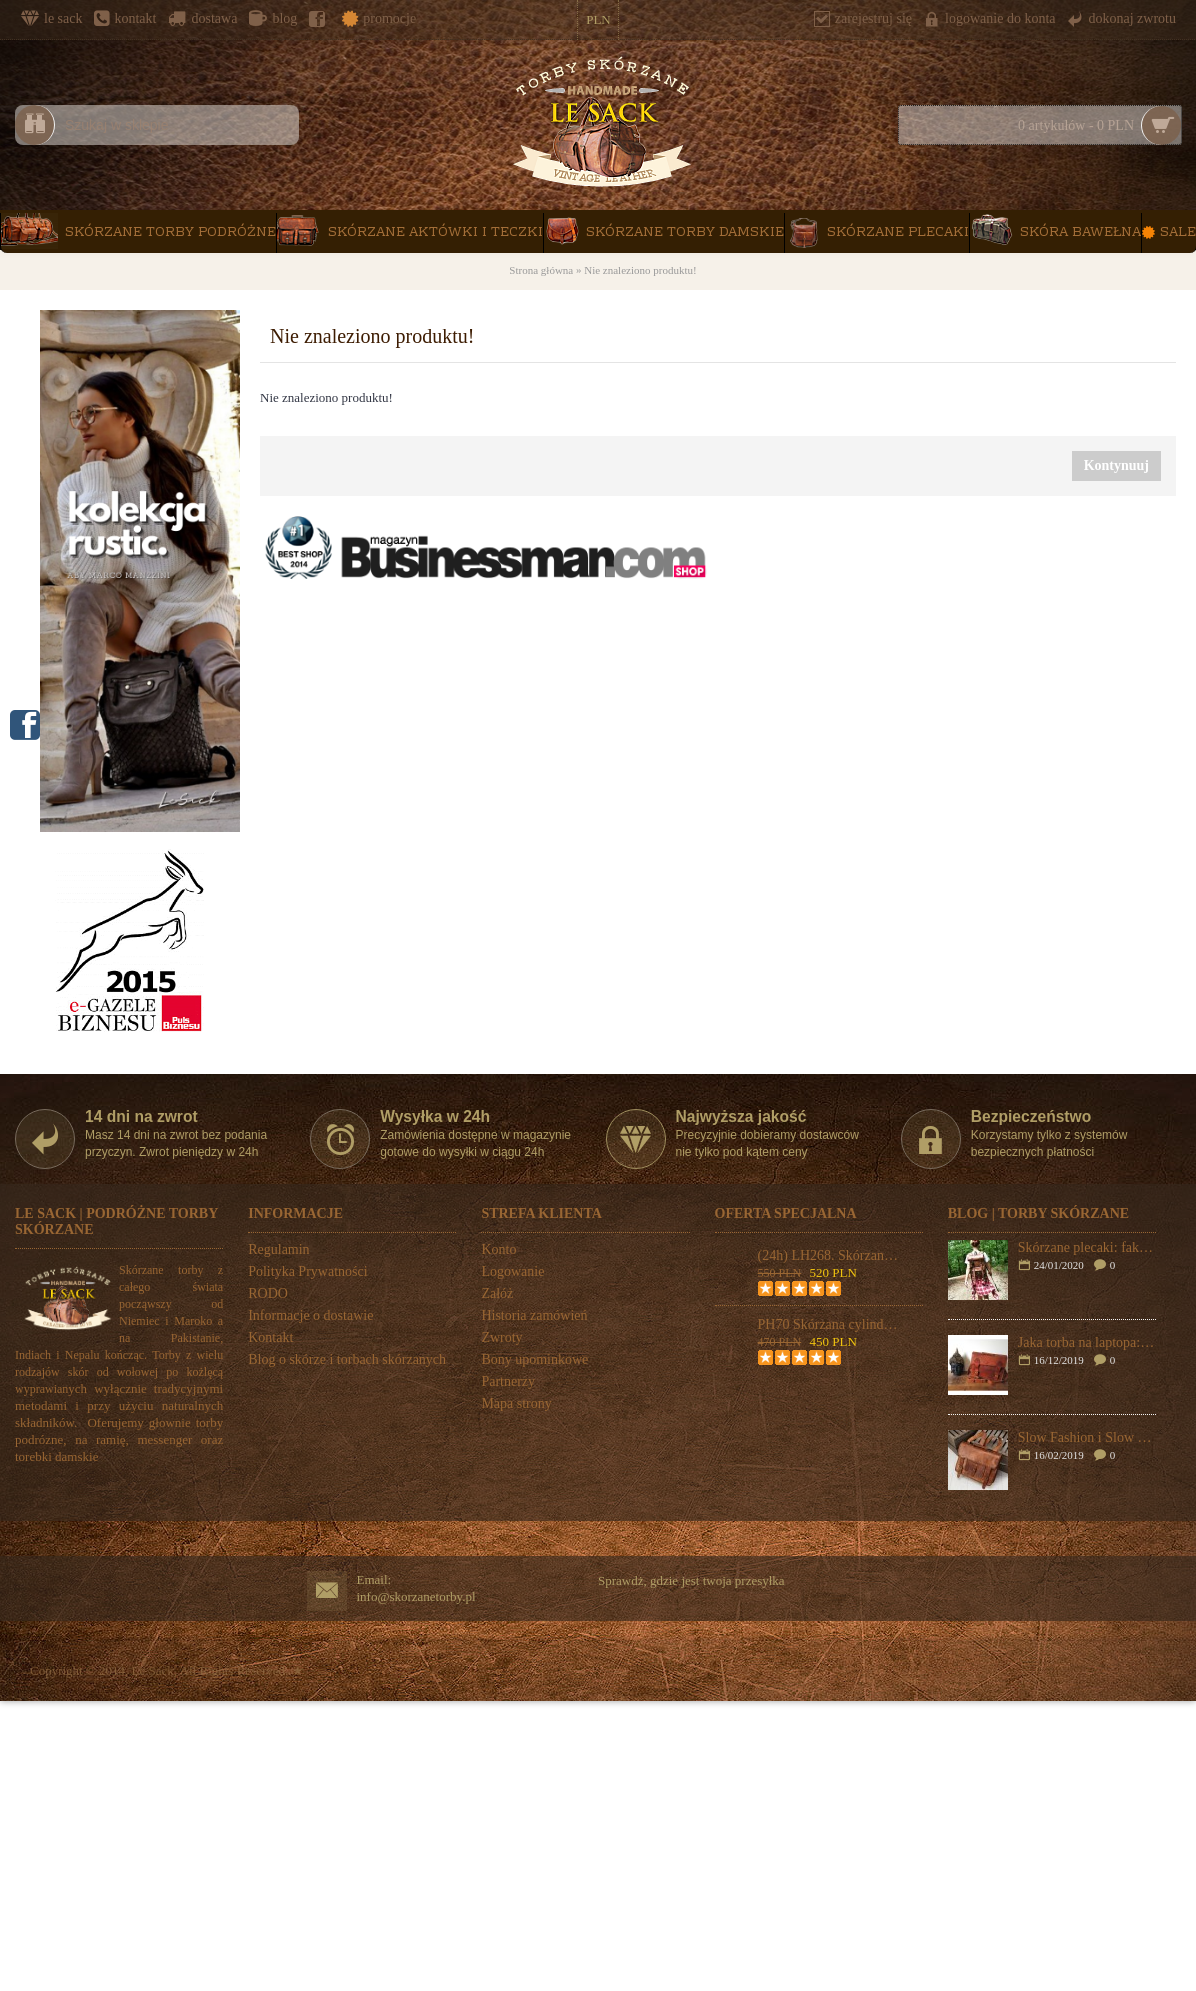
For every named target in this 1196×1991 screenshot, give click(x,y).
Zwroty (501, 1337)
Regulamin (278, 1249)
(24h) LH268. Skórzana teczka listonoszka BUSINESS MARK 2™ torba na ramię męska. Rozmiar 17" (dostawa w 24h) (829, 1255)
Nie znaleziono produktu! (640, 270)
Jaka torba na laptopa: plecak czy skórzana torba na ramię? (1087, 1342)
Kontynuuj (1116, 465)
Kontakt (270, 1337)
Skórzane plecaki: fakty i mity (1087, 1247)
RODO (268, 1293)
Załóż (497, 1293)
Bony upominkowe (534, 1359)
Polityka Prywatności (307, 1271)
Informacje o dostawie (310, 1315)
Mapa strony (516, 1403)
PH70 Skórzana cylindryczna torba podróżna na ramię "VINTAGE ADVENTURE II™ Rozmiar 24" (829, 1324)
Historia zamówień (534, 1315)
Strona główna (541, 270)
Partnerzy (508, 1381)
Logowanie (512, 1271)
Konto (498, 1249)
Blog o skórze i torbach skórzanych (347, 1359)
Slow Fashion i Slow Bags (1087, 1437)
